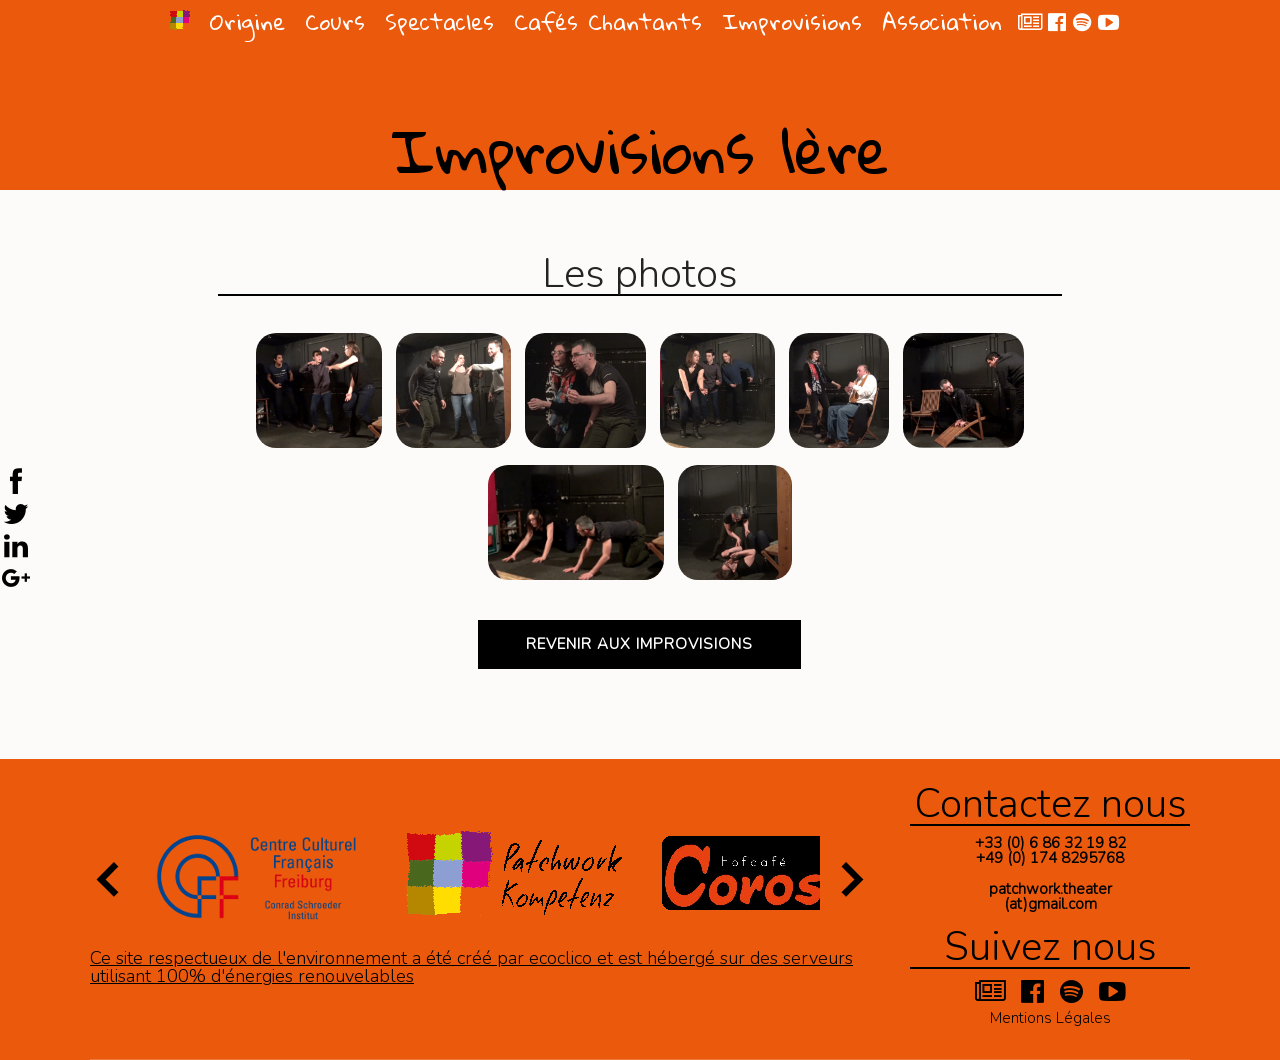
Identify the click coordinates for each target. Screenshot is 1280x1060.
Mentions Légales (1050, 1017)
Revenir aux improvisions (639, 644)
